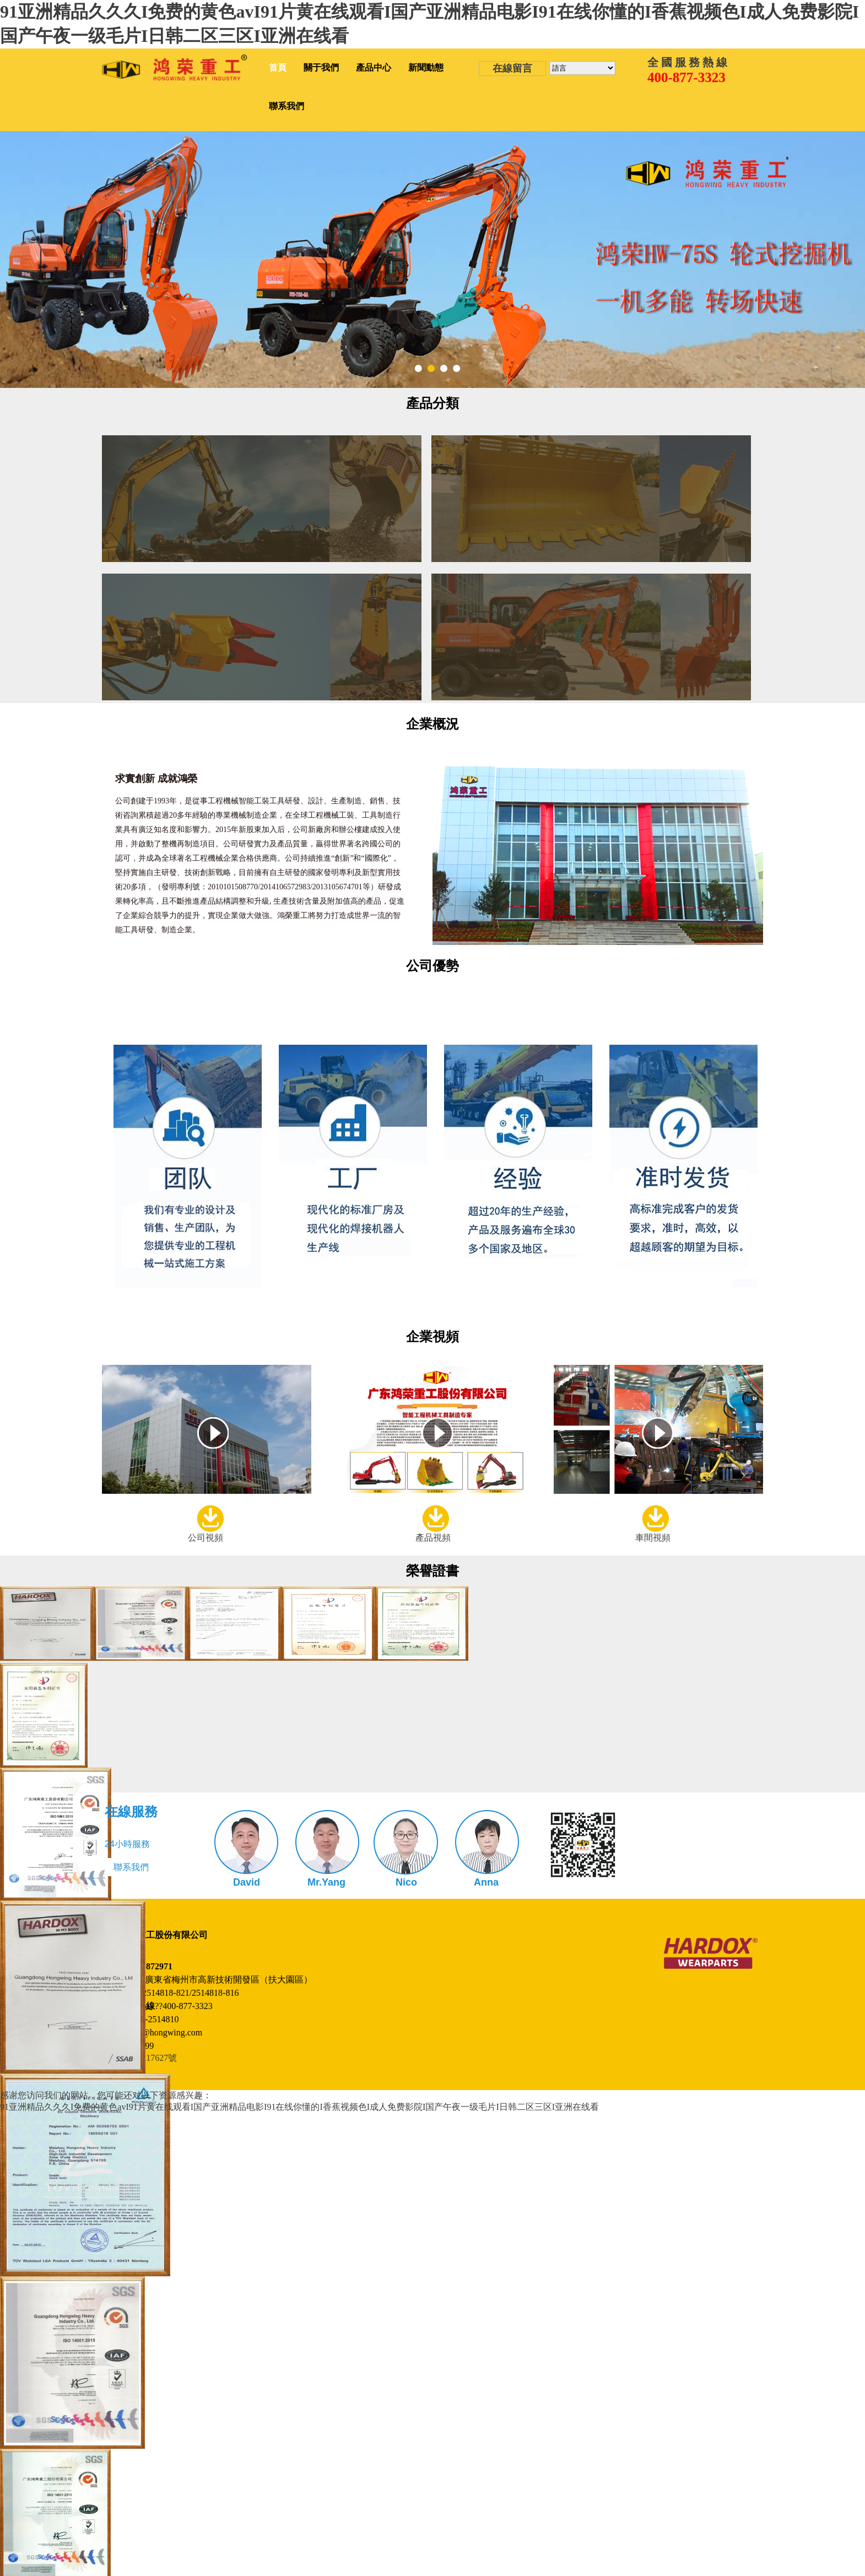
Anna (486, 1882)
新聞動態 (426, 67)
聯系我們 (286, 106)
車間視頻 (653, 1537)
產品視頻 (433, 1537)
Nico (406, 1882)
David (246, 1882)
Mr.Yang (326, 1882)
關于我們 (321, 67)
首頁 (277, 67)
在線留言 (512, 68)
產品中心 (373, 67)
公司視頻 (205, 1537)
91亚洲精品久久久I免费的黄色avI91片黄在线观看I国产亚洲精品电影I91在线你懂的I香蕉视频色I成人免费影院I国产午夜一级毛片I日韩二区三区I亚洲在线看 (299, 2106)
